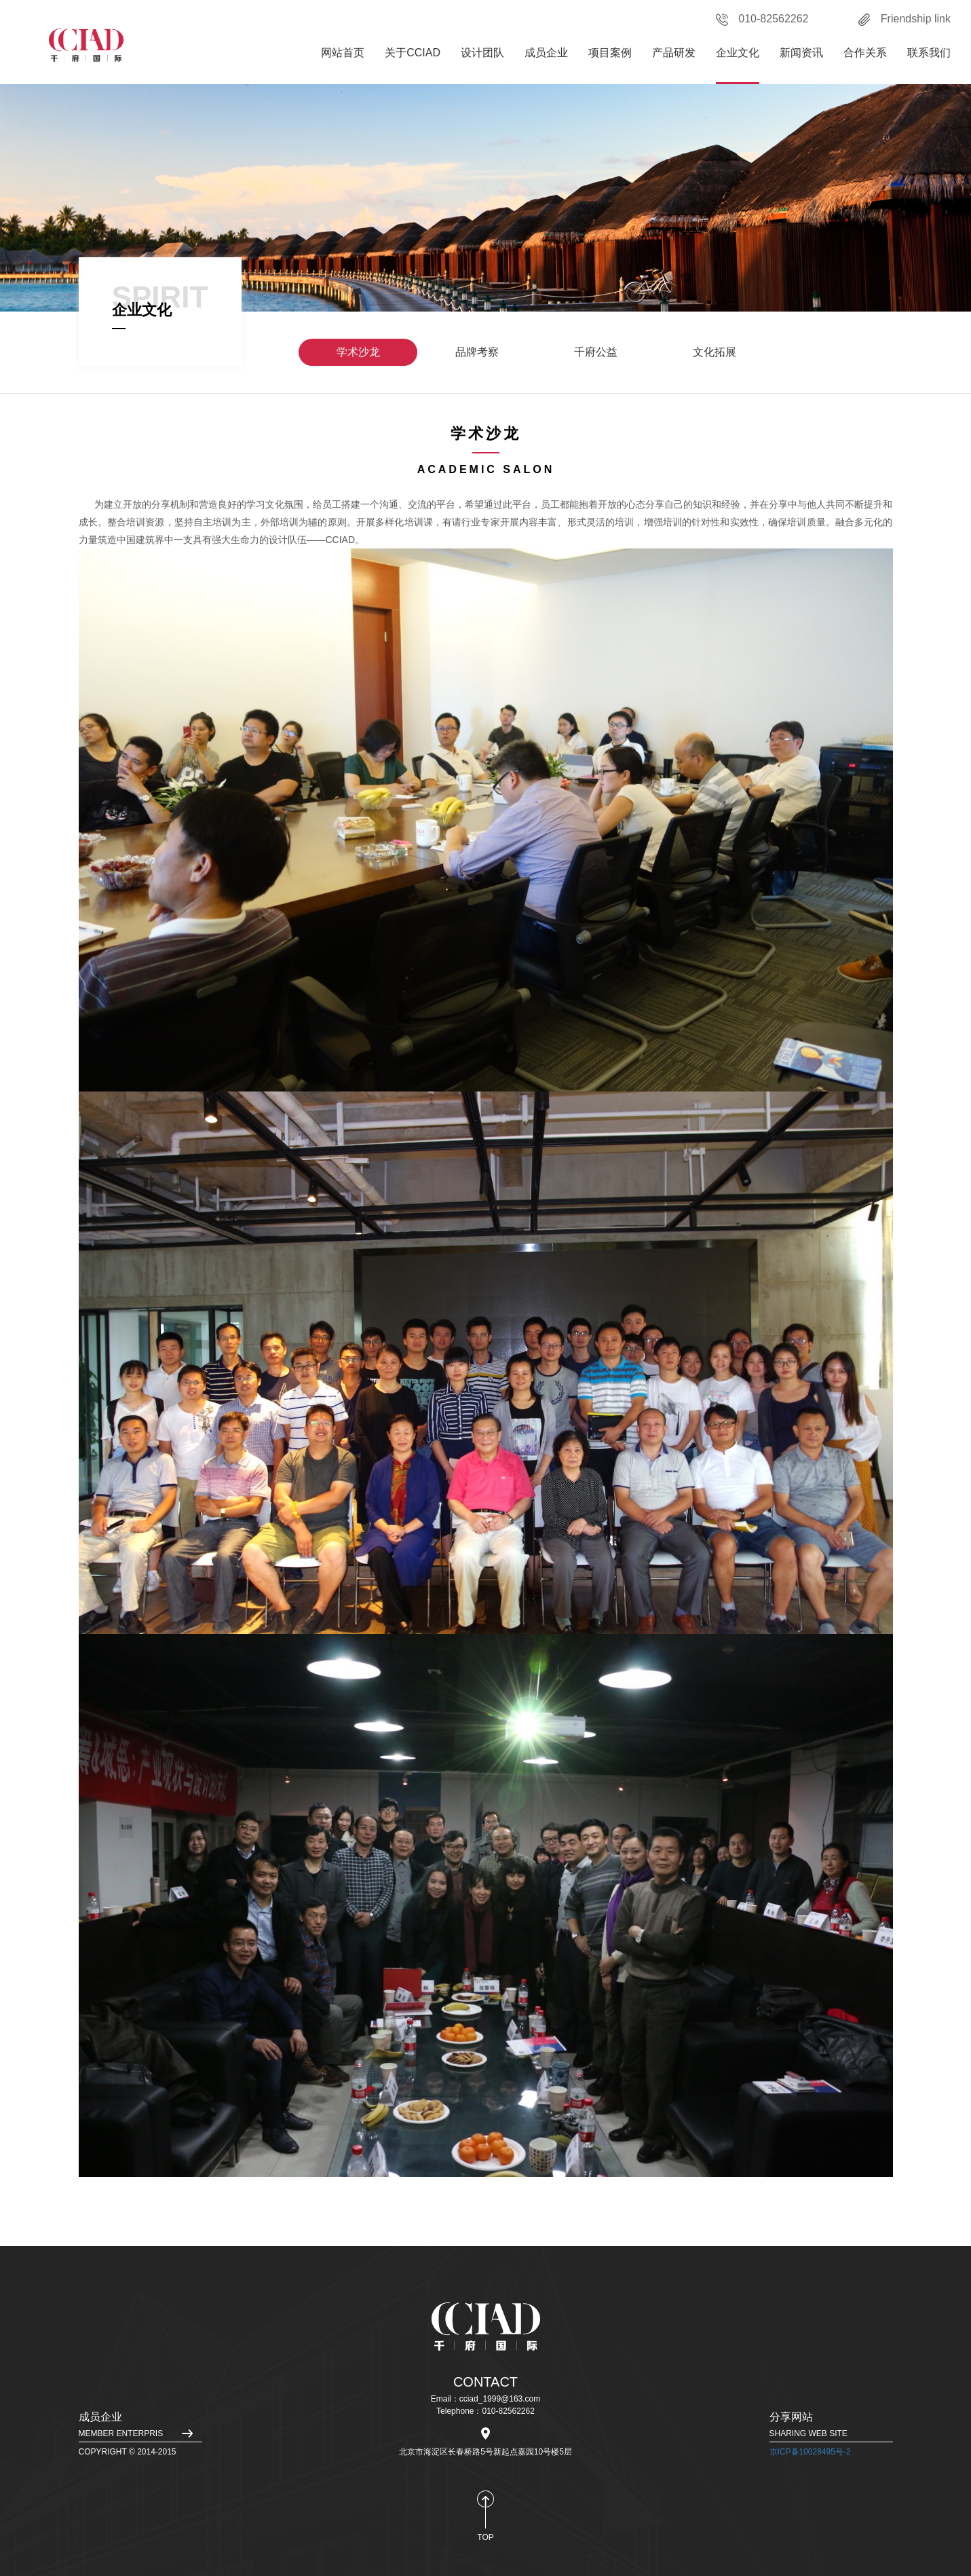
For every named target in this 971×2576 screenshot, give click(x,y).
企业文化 (737, 52)
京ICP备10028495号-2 (810, 2452)
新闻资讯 (801, 52)
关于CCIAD (412, 52)
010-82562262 (762, 19)
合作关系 (865, 52)
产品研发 (674, 52)
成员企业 (546, 52)
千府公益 (595, 352)
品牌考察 (477, 352)
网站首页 (342, 52)
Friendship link (904, 19)
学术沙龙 (358, 352)
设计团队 (482, 52)
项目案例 (610, 52)
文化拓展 (714, 352)
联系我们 (929, 52)
